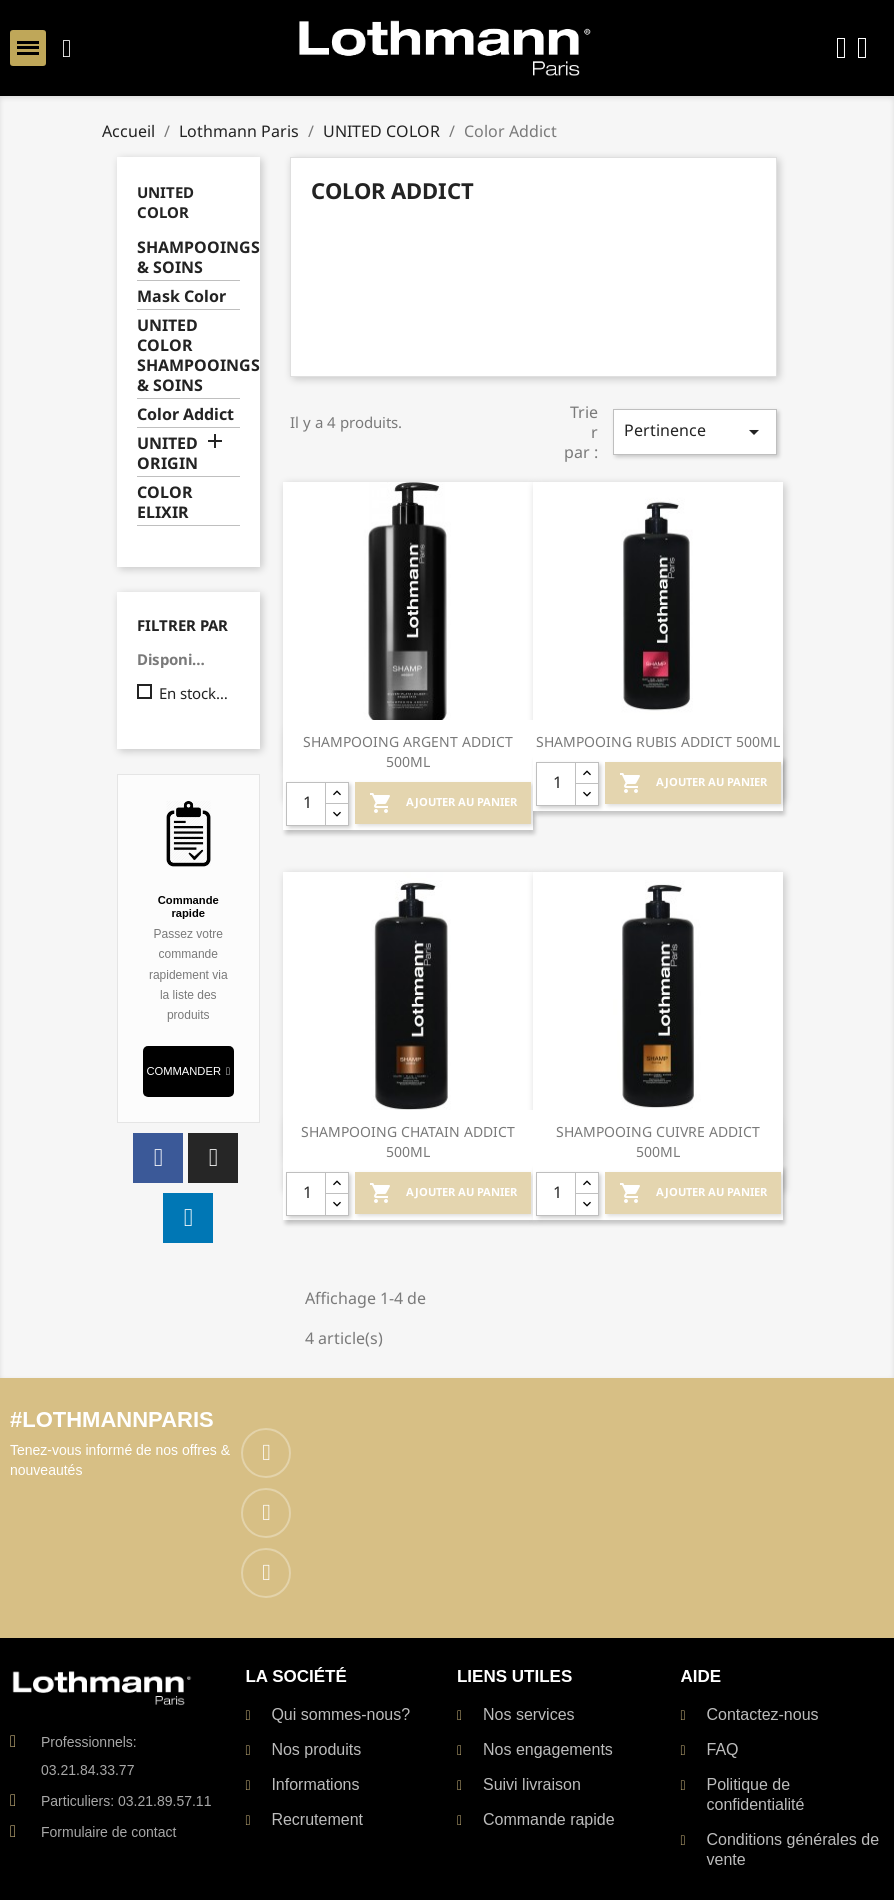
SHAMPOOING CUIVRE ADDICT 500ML (658, 1141)
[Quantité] (306, 804)
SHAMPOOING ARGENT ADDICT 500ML (408, 751)
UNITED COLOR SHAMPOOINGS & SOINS (188, 355)
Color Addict (185, 414)
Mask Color (181, 296)
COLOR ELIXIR (165, 502)
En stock (195, 693)
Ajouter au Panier (443, 803)
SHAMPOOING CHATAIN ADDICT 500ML (408, 1141)
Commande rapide (188, 906)
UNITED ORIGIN (167, 453)
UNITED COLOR (165, 202)
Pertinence (695, 431)
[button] (188, 1071)
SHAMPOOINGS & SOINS (188, 257)
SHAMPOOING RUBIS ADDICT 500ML (658, 741)
